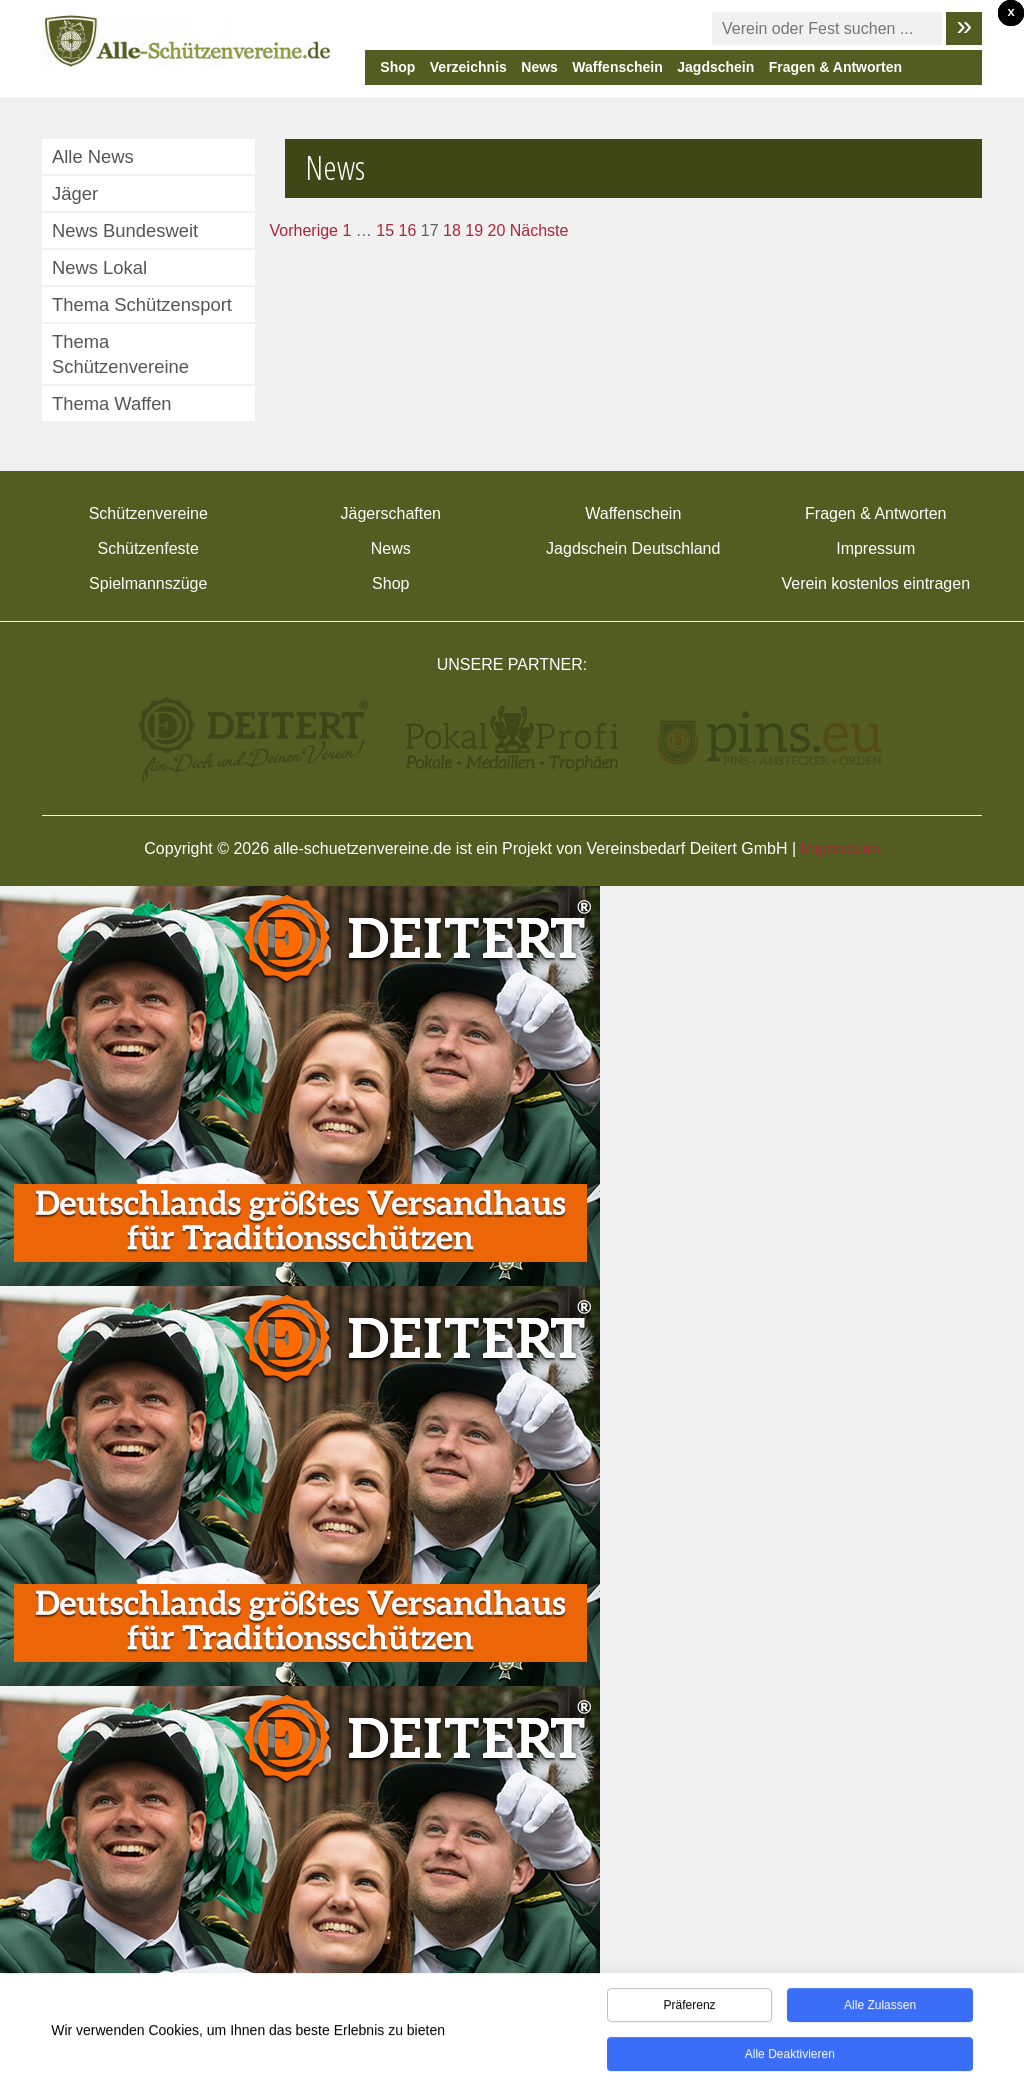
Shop (397, 67)
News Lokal (99, 267)
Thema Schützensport (142, 304)
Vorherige (304, 230)
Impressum (875, 548)
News (539, 67)
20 (497, 230)
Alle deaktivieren (790, 2058)
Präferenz (690, 2009)
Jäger (75, 193)
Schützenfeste (148, 548)
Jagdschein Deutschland (633, 548)
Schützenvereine (148, 513)
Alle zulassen (880, 2009)
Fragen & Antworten (835, 67)
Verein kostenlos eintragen (875, 583)
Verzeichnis (468, 67)
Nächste (539, 230)
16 (408, 230)
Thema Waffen (112, 403)
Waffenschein (617, 67)
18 (452, 230)
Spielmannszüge (148, 583)
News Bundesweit (125, 230)
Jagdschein (715, 67)
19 (474, 230)
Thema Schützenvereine (120, 354)
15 (385, 230)
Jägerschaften (390, 513)
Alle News (93, 156)
